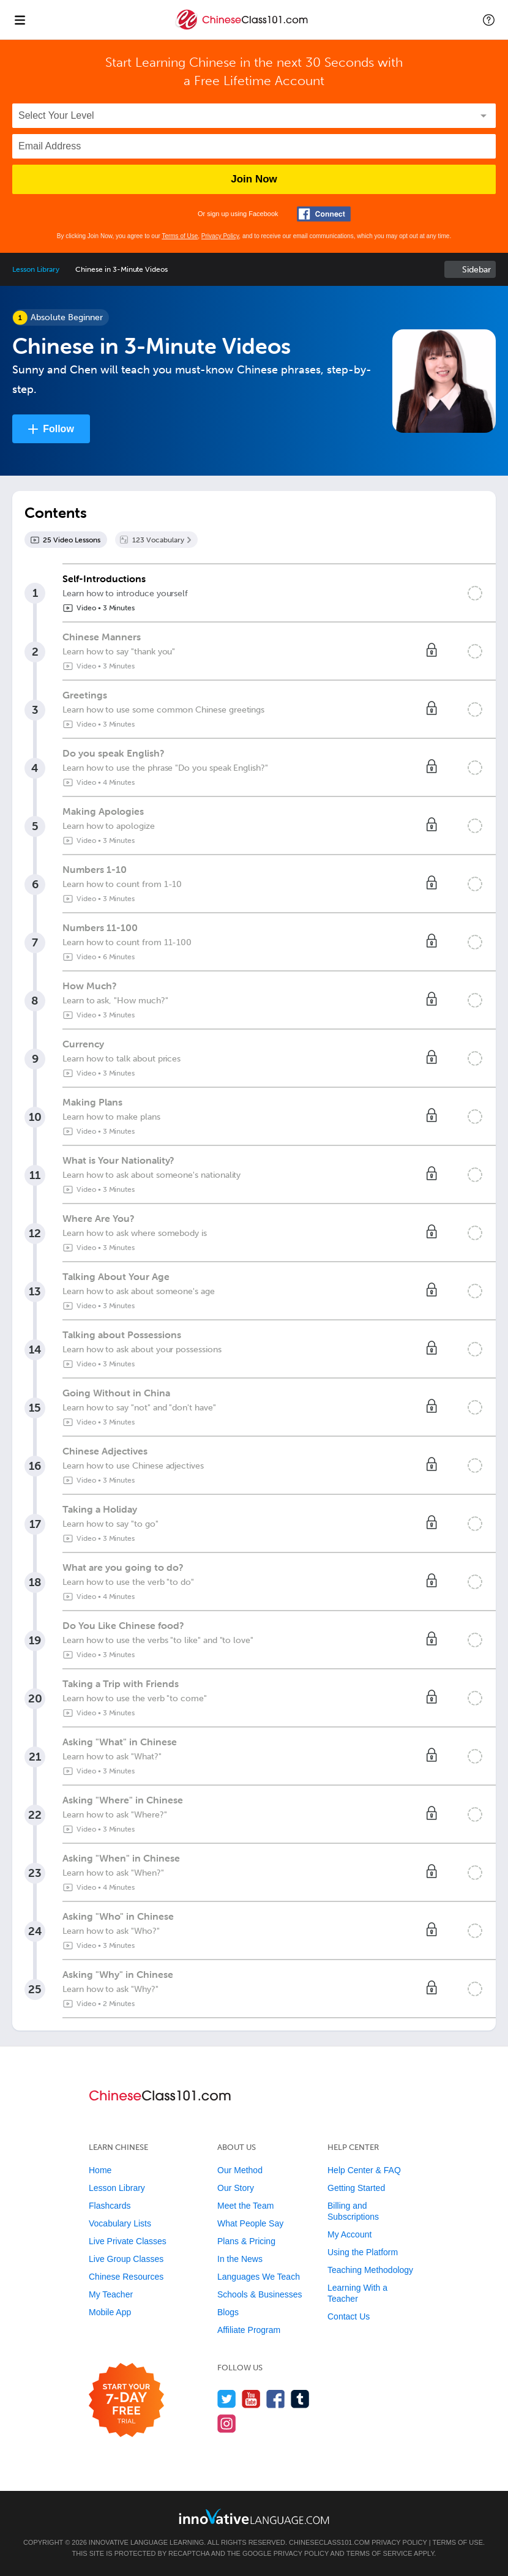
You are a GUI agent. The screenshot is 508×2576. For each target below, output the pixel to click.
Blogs (228, 2312)
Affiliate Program (248, 2330)
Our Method (240, 2170)
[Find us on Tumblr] (300, 2398)
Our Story (235, 2188)
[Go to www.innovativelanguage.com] (254, 2516)
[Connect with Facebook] (324, 214)
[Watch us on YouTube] (251, 2398)
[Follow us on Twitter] (226, 2398)
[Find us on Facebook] (275, 2398)
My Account (349, 2234)
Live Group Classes (126, 2259)
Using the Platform (362, 2252)
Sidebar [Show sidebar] (476, 269)
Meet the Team (245, 2206)
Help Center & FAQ (364, 2170)
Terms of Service (379, 2553)
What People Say (250, 2223)
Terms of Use (180, 236)
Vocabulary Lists (120, 2223)
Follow (58, 429)
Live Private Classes (127, 2241)
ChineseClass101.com (329, 2542)
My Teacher (111, 2294)
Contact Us (348, 2316)
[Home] (243, 28)
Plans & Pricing (246, 2241)
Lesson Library (35, 269)
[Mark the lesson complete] (475, 593)
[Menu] (19, 19)
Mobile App (110, 2312)
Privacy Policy (220, 236)
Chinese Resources (126, 2277)
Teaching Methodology (370, 2270)
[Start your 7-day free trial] (126, 2400)
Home (100, 2170)
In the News (240, 2259)
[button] (488, 19)
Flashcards (109, 2206)
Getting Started (356, 2188)
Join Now (254, 179)
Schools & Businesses (259, 2294)
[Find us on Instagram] (226, 2423)
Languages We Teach (258, 2277)
